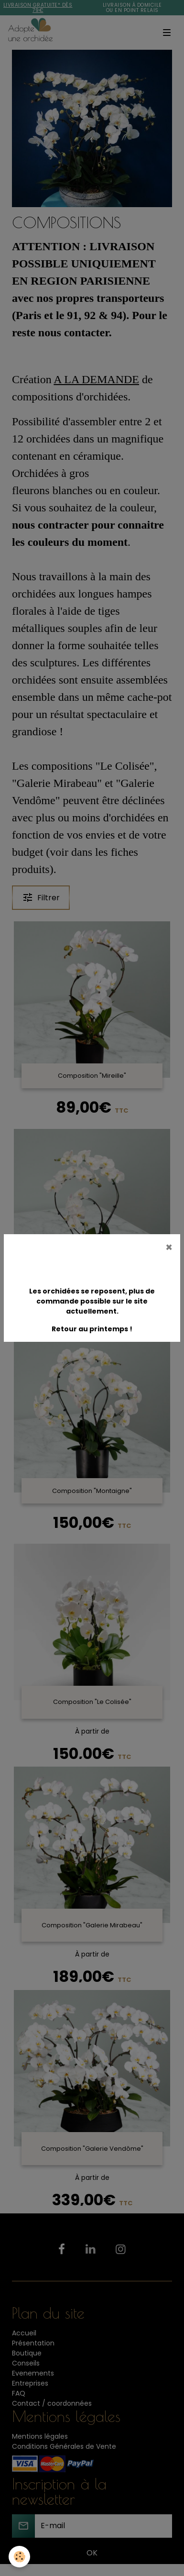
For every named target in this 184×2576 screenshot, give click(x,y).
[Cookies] (19, 2556)
